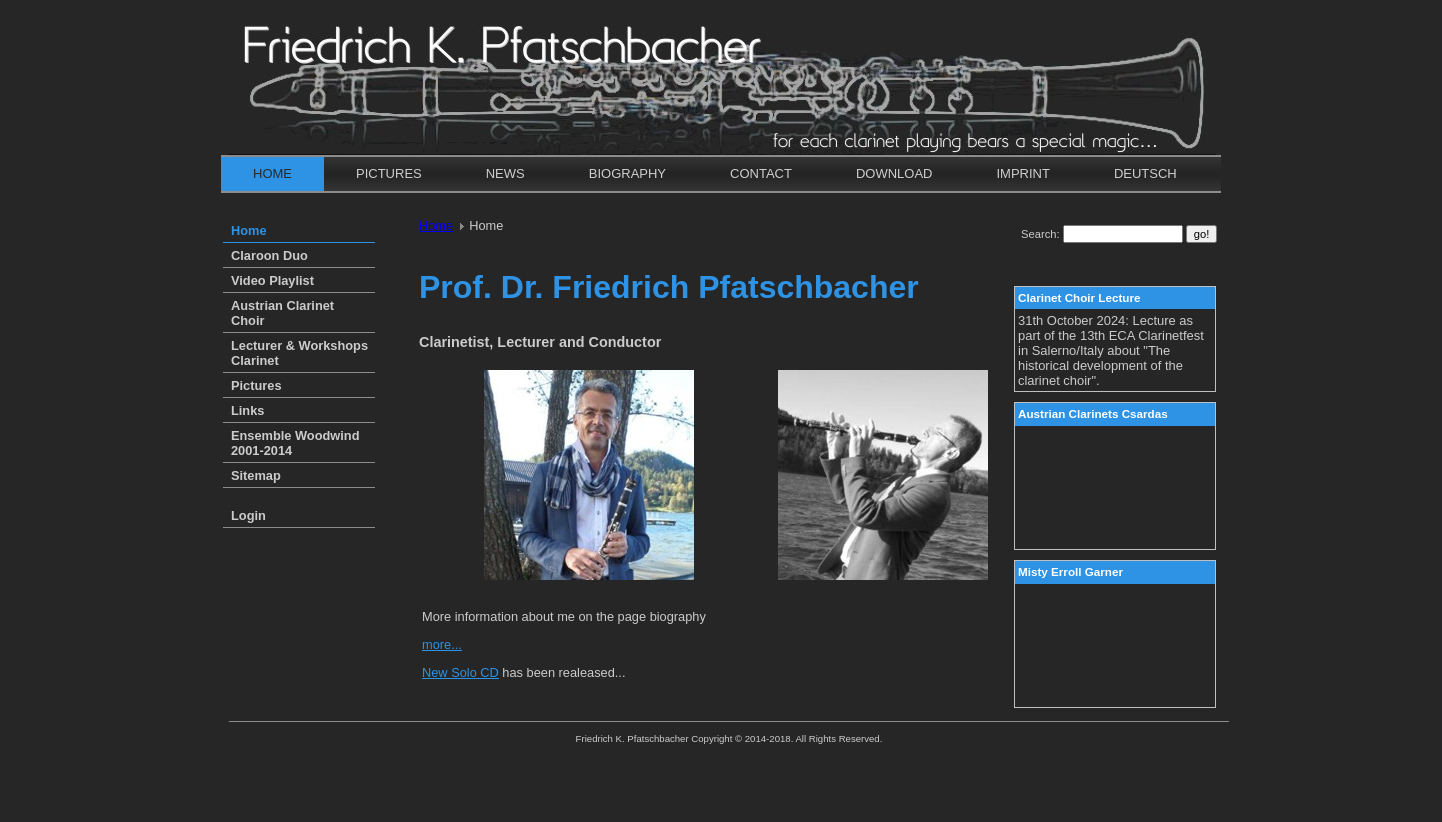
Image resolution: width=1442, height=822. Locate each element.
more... (442, 644)
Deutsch (1145, 173)
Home (272, 173)
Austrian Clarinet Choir (282, 313)
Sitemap (256, 475)
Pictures (389, 173)
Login (248, 515)
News (505, 173)
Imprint (1022, 173)
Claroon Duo (269, 255)
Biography (627, 173)
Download (894, 173)
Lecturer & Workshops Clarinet (299, 353)
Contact (761, 173)
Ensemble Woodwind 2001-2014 (295, 443)
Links (247, 410)
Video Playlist (272, 280)
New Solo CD (460, 672)
